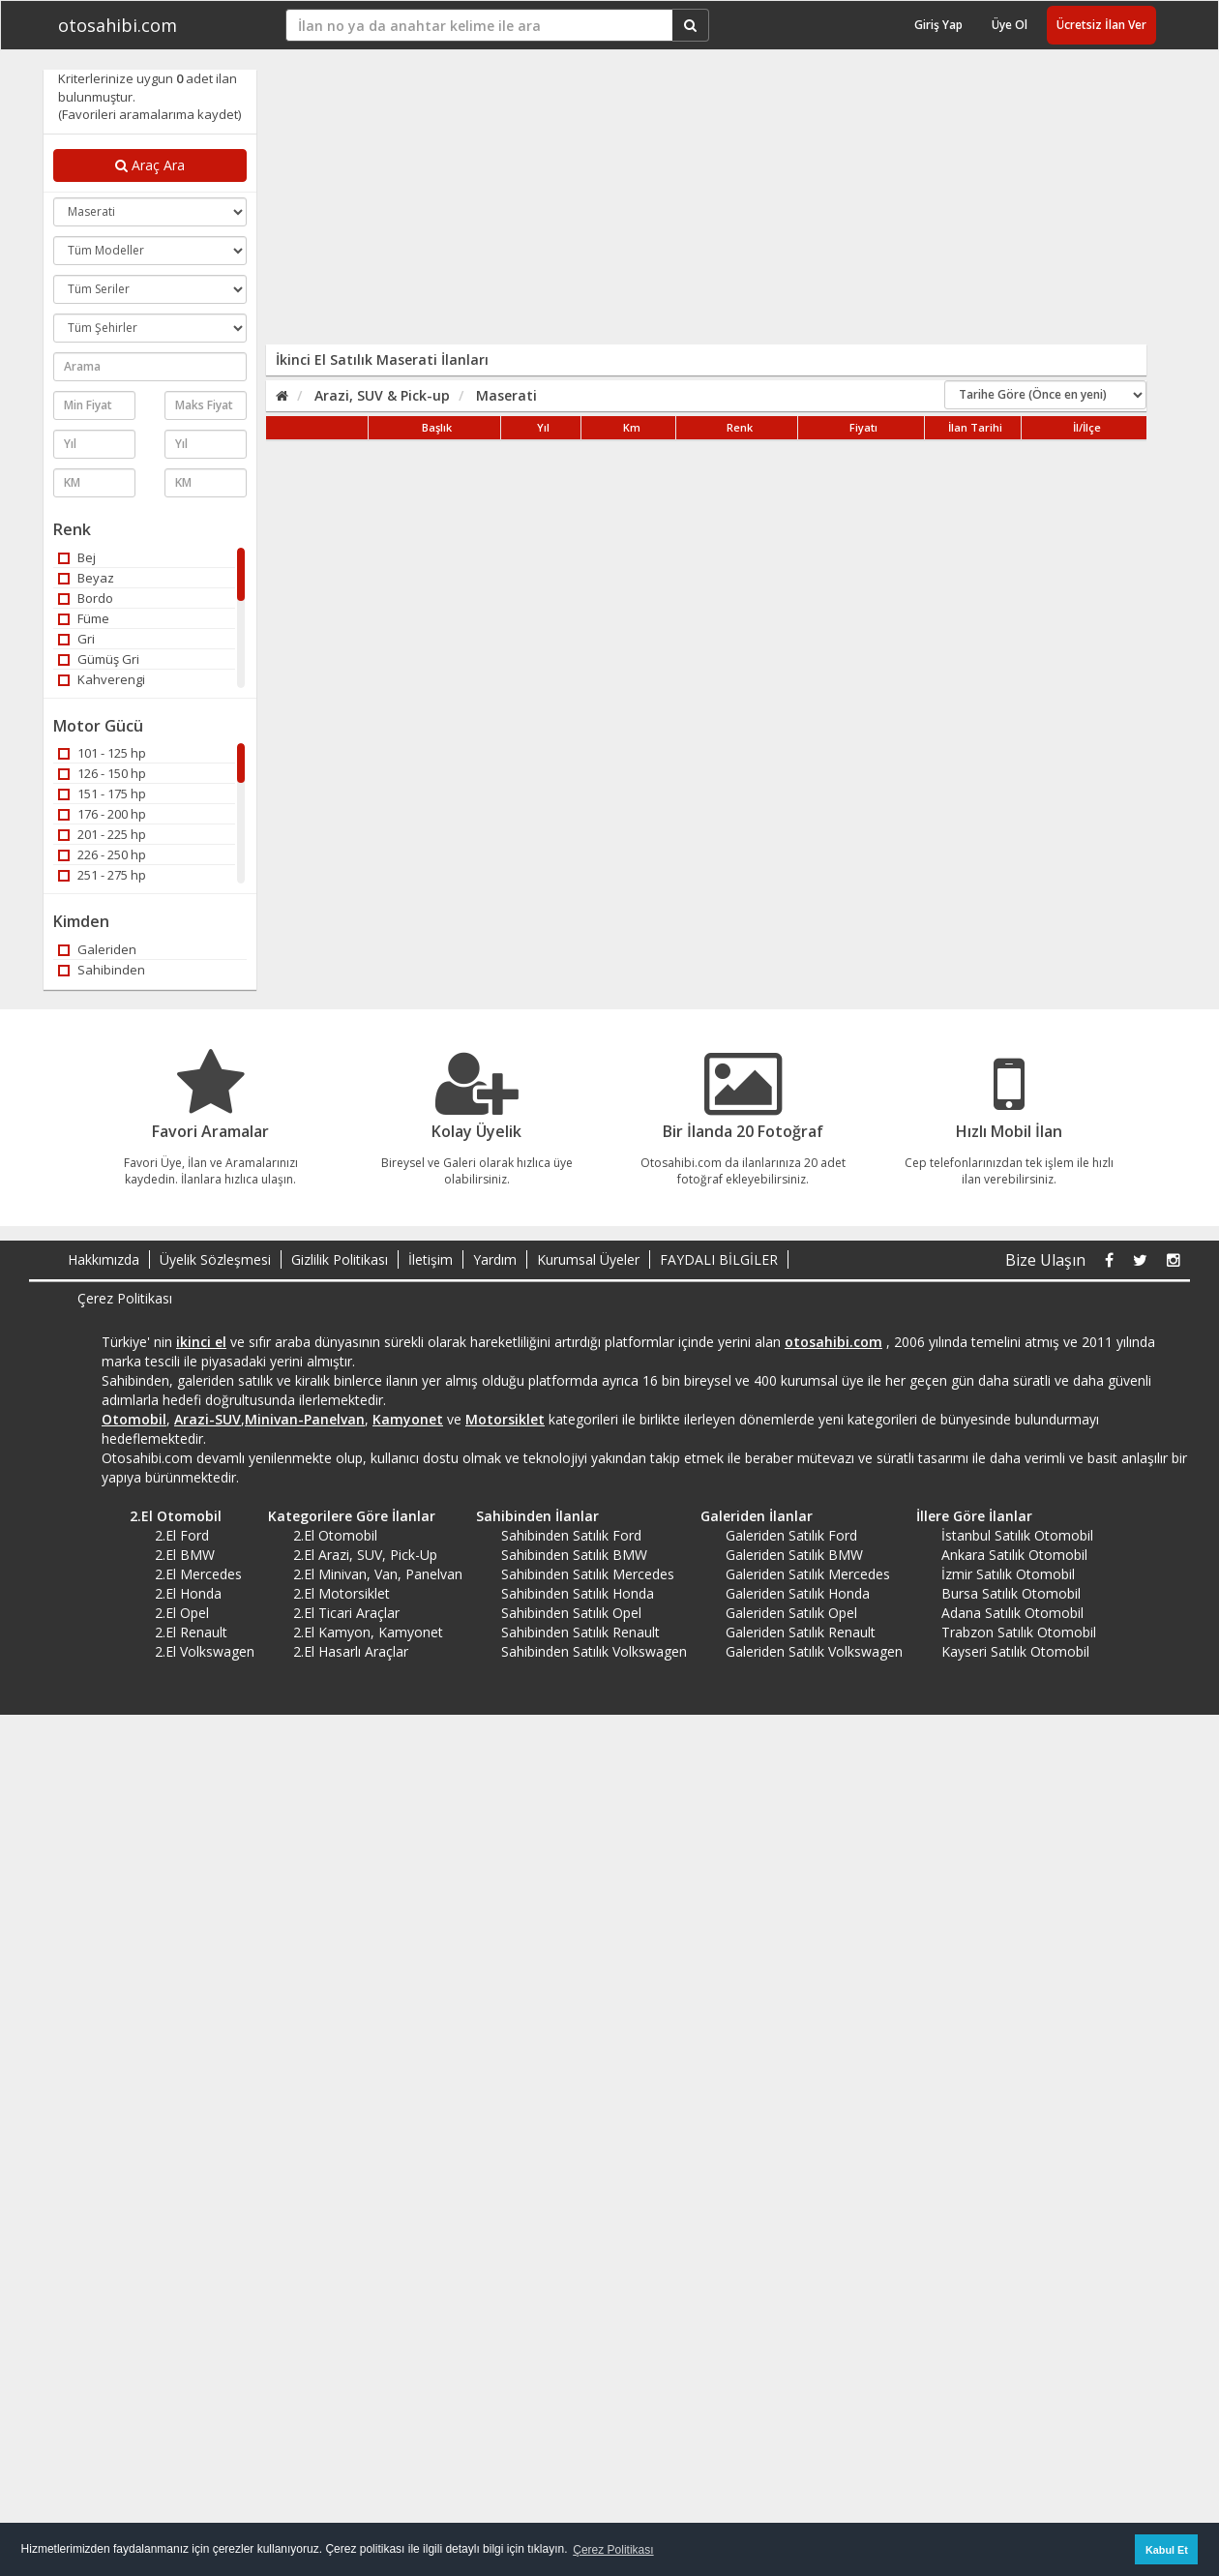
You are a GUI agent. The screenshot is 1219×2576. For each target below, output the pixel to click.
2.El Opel (182, 1612)
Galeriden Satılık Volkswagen (814, 1651)
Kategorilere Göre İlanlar (344, 1516)
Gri (76, 638)
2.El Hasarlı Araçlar (350, 1651)
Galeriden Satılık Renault (801, 1632)
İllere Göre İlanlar (967, 1516)
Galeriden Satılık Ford (791, 1535)
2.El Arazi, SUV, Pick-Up (365, 1554)
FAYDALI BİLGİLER (719, 1259)
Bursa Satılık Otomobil (1011, 1593)
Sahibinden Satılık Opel (571, 1612)
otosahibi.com (117, 25)
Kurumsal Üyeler (588, 1259)
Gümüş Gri (98, 659)
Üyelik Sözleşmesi (215, 1259)
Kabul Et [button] (1166, 2550)
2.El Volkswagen (204, 1651)
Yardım (495, 1259)
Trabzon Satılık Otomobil (1018, 1632)
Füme (83, 618)
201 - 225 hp (102, 834)
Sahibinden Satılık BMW (574, 1554)
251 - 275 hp (102, 875)
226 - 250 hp (102, 854)
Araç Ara (150, 165)
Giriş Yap (938, 24)
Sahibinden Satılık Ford (571, 1535)
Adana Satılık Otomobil (1012, 1612)
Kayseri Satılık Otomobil (1015, 1651)
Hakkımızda (103, 1259)
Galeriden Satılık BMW (794, 1554)
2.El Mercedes (198, 1574)
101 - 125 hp (102, 753)
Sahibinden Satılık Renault (580, 1632)
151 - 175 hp (102, 793)
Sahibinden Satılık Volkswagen (594, 1651)
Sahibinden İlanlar (530, 1516)
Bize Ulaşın (1045, 1260)
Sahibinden (101, 969)
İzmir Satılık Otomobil (1008, 1574)
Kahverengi (101, 679)
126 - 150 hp (102, 773)
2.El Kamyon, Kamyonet (368, 1632)
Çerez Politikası (124, 1298)
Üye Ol (1009, 24)
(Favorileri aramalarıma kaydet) (149, 114)
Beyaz (86, 577)
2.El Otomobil (169, 1516)
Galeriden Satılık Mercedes (808, 1574)
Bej (77, 557)
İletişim (430, 1259)
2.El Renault (191, 1632)
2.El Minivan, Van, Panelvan (377, 1574)
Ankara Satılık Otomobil (1014, 1554)
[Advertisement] (505, 205)
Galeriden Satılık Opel (791, 1612)
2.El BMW (185, 1554)
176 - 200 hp (102, 814)
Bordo (85, 598)
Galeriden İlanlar (750, 1516)
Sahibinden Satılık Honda (577, 1593)
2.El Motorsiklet (341, 1593)
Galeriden (97, 949)
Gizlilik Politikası (339, 1259)
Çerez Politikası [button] (613, 2550)
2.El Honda (188, 1593)
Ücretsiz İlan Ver (1101, 24)
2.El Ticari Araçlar (346, 1612)
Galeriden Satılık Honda (798, 1593)
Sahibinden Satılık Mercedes (587, 1574)
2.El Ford (182, 1535)
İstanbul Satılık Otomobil (1017, 1535)
